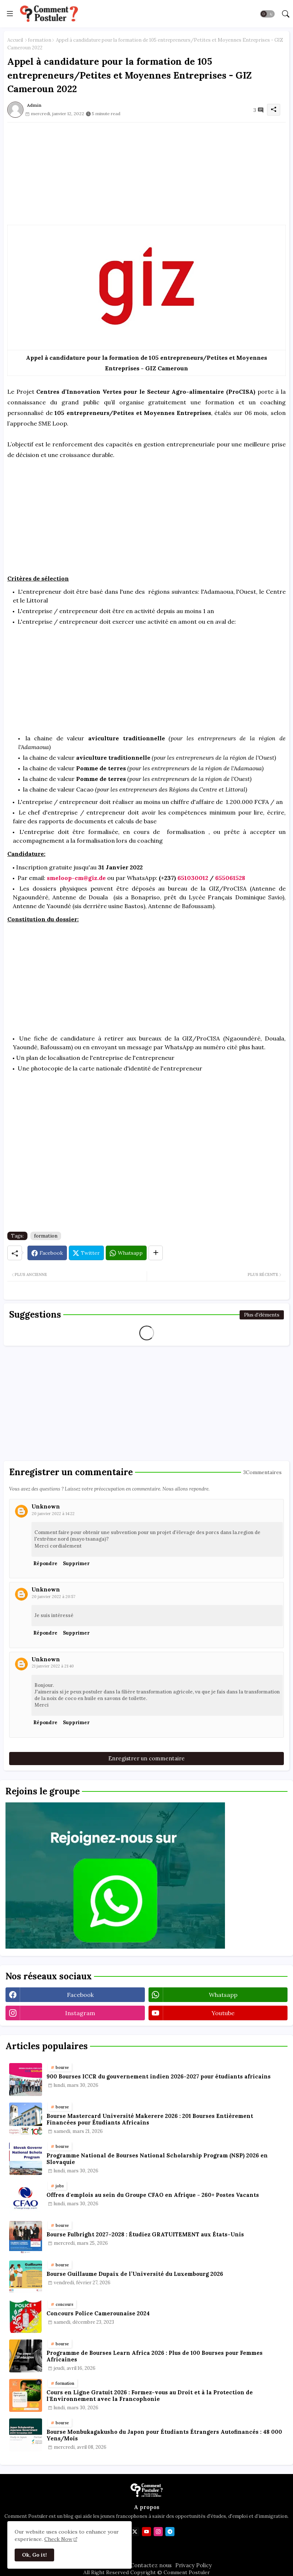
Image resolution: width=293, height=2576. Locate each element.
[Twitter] (86, 1253)
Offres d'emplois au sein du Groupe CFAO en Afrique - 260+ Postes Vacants (152, 2195)
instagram (80, 2013)
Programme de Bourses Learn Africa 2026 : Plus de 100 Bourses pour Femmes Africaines (154, 2356)
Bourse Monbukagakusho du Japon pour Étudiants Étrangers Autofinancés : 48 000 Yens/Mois (164, 2435)
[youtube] (146, 2531)
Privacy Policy (193, 2565)
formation (39, 40)
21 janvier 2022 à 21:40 (53, 1666)
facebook (80, 1994)
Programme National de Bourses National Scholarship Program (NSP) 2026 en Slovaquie (157, 2158)
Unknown (45, 1506)
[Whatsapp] (126, 1253)
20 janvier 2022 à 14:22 (53, 1513)
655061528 (230, 877)
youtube (222, 2013)
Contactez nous (151, 2565)
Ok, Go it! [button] (34, 2555)
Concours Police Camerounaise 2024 (98, 2313)
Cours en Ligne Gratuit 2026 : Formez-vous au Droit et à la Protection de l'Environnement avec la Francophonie (149, 2395)
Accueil (15, 40)
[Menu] (10, 13)
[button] (267, 14)
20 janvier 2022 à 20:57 (53, 1596)
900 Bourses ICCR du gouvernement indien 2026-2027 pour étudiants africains (158, 2076)
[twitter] (134, 2531)
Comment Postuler (186, 2572)
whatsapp (223, 1994)
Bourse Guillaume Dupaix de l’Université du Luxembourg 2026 (134, 2274)
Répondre (45, 1563)
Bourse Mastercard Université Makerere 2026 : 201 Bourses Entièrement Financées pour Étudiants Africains (149, 2119)
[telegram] (169, 2531)
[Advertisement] (146, 173)
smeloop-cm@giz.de (76, 877)
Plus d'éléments (261, 1315)
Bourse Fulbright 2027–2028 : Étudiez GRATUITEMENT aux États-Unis (145, 2234)
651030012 (192, 877)
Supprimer (76, 1563)
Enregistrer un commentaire (146, 1758)
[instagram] (158, 2531)
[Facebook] (47, 1253)
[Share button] (156, 1253)
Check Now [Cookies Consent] (58, 2539)
